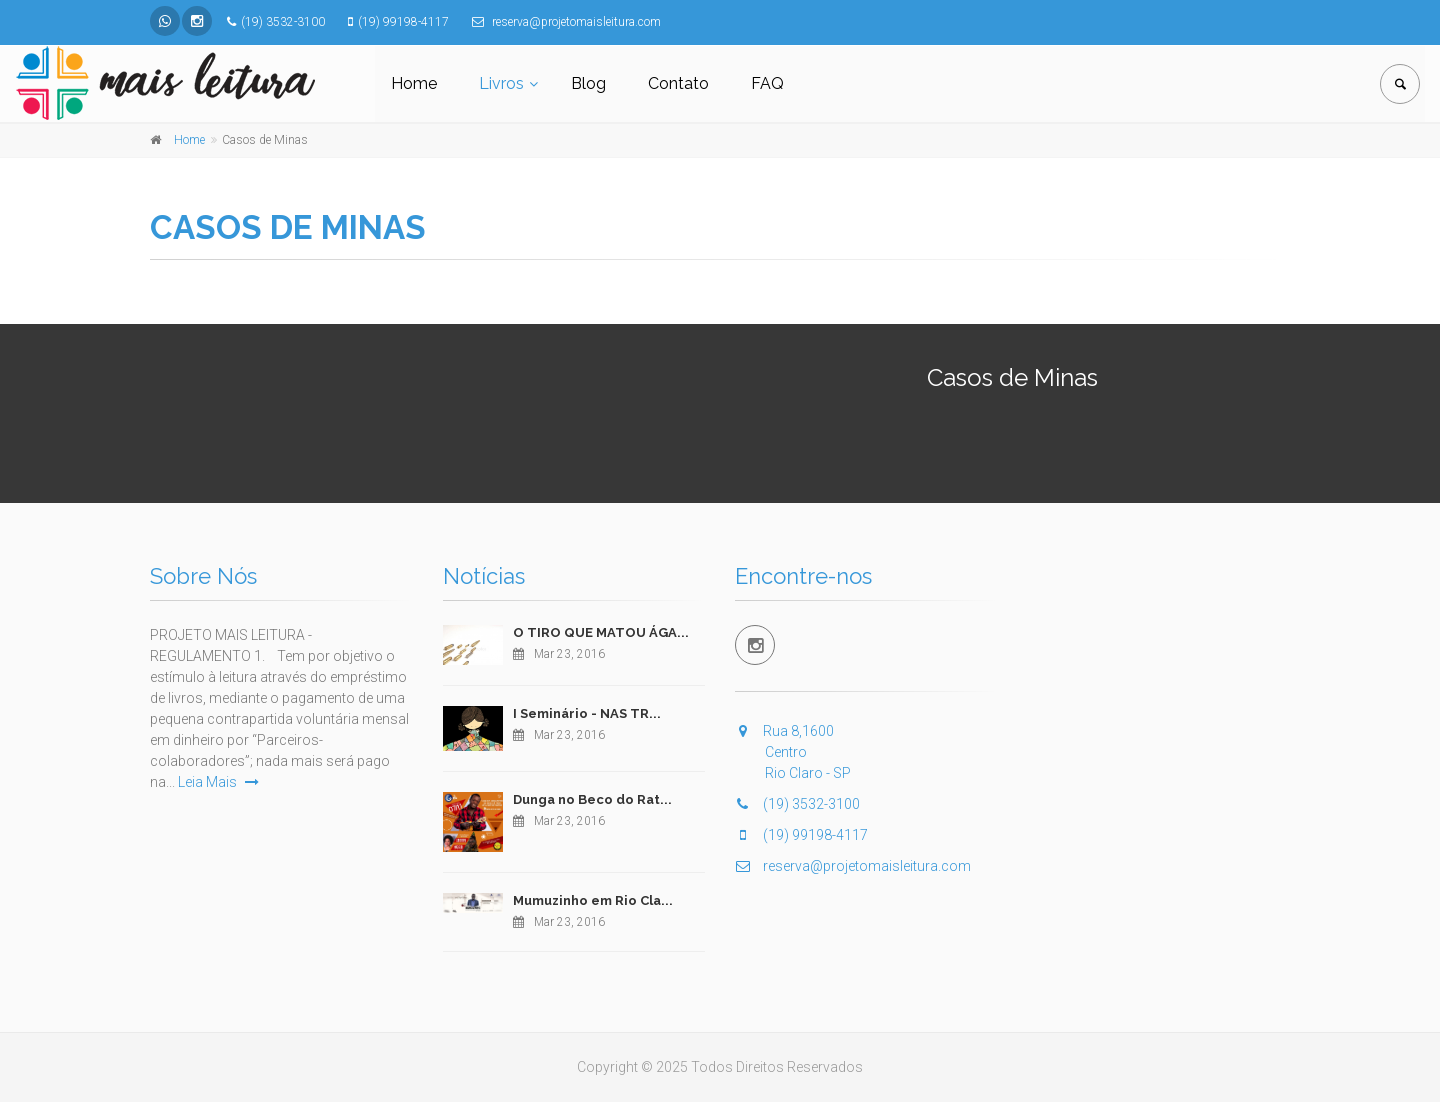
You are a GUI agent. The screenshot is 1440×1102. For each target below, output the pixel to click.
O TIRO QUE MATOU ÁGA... (601, 632)
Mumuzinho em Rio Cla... (593, 900)
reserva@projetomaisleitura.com (853, 866)
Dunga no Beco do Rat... (592, 799)
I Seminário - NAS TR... (587, 713)
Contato (678, 83)
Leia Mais (218, 782)
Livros (501, 83)
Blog (588, 83)
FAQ (767, 83)
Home (414, 83)
